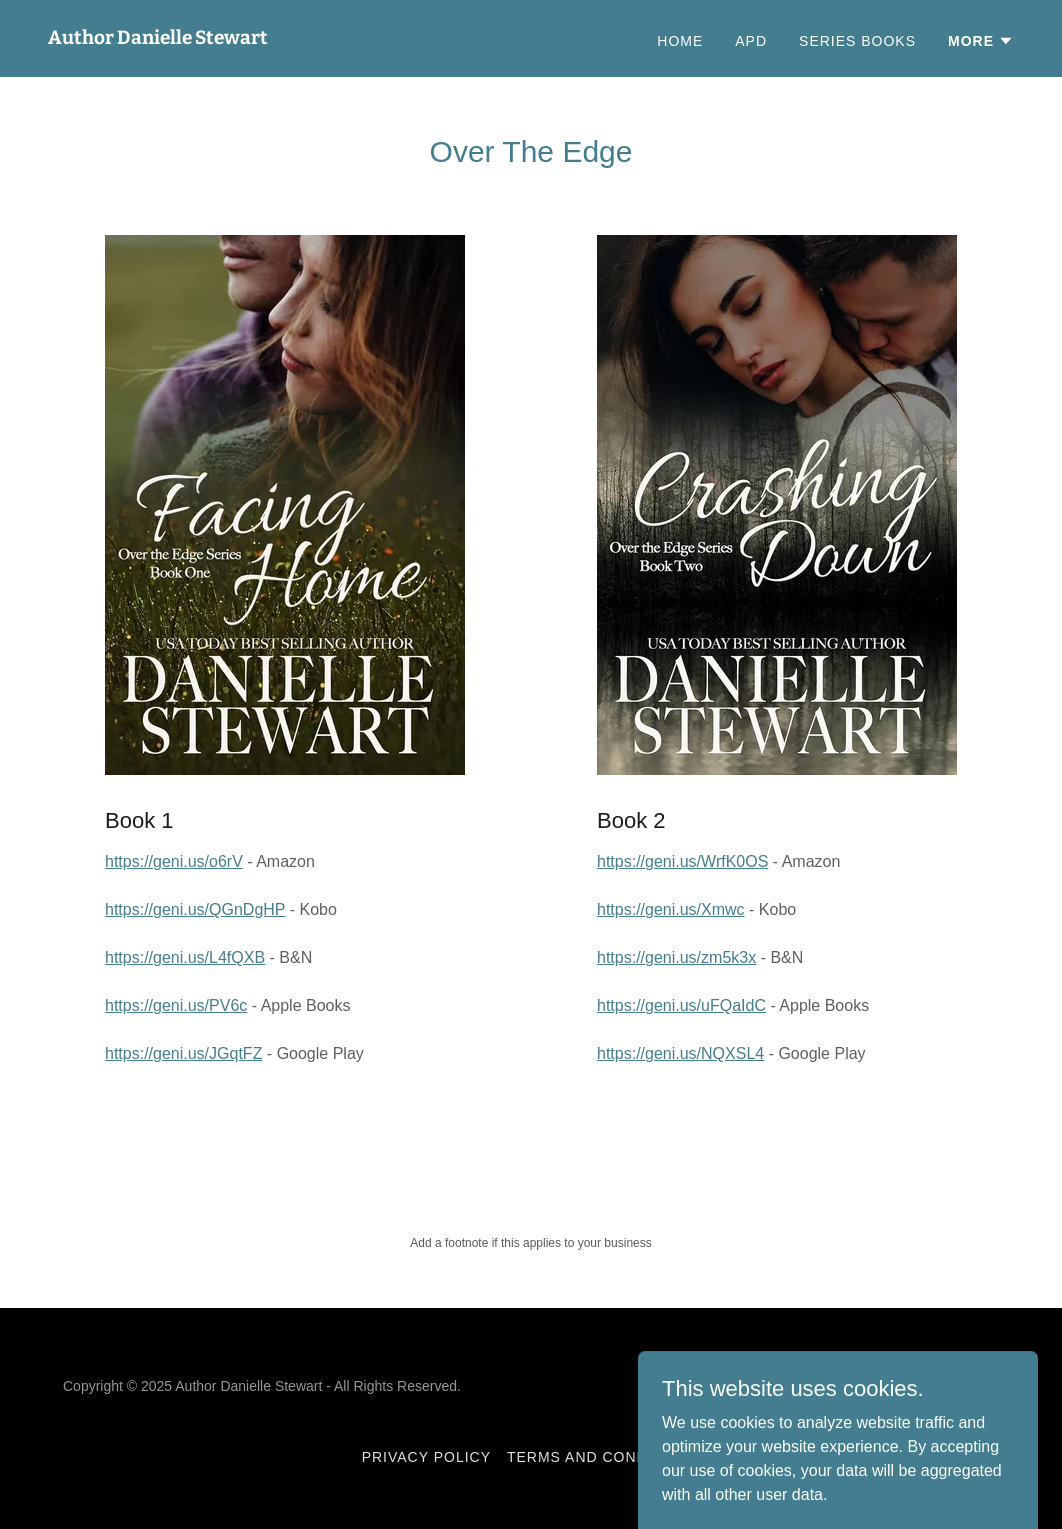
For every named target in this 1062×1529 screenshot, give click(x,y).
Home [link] (680, 41)
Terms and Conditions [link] (603, 1457)
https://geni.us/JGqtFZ (183, 1053)
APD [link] (751, 41)
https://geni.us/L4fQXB (185, 957)
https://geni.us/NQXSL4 (680, 1053)
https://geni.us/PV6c (176, 1005)
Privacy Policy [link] (426, 1457)
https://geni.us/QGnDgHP (195, 909)
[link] (158, 38)
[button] (981, 41)
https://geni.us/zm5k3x (676, 957)
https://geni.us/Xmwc (671, 909)
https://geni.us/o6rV (174, 861)
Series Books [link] (857, 41)
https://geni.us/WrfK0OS (682, 861)
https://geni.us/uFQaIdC (681, 1005)
